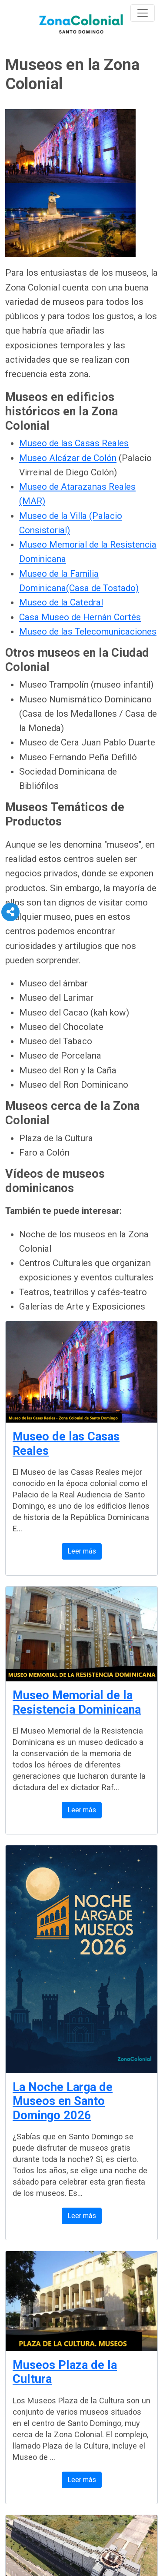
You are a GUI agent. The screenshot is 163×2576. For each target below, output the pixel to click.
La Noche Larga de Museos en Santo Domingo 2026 (63, 2101)
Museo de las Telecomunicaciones (87, 631)
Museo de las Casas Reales (74, 443)
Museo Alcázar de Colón (67, 458)
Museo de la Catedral (61, 602)
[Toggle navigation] (142, 13)
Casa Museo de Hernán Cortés (80, 617)
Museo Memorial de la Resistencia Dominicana (77, 1702)
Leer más (81, 1551)
